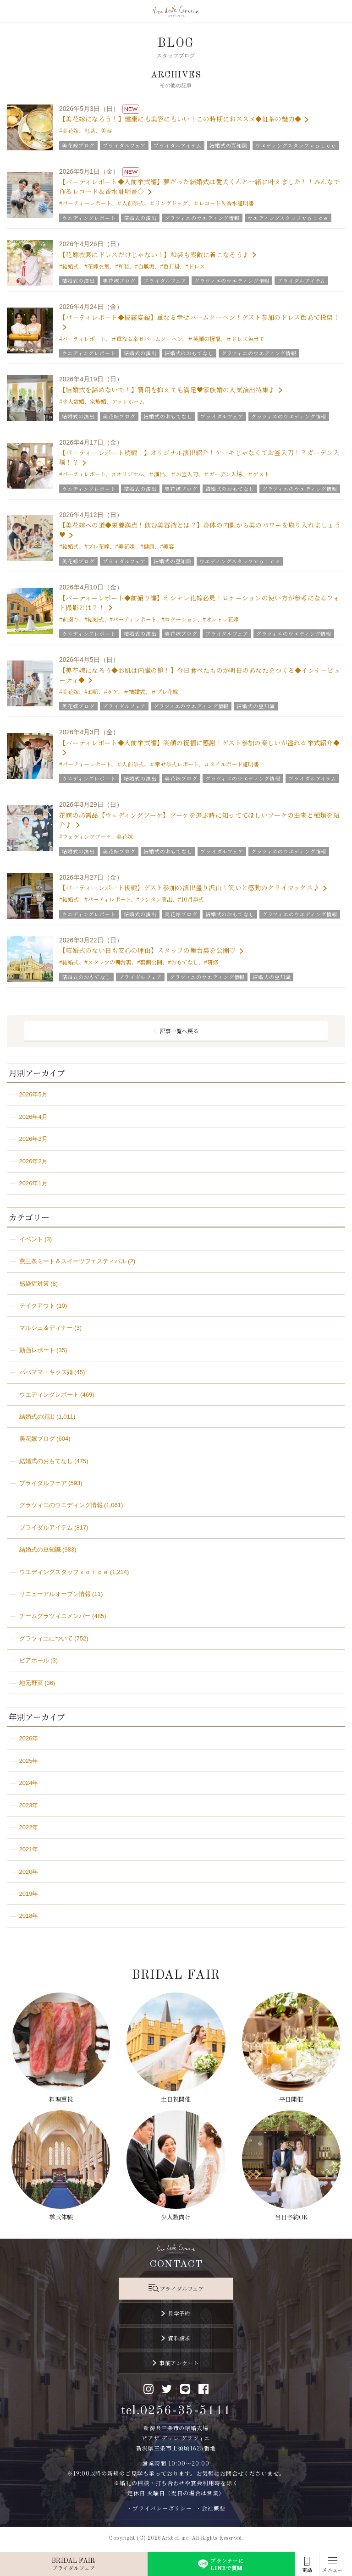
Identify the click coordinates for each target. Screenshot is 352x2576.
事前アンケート (179, 2363)
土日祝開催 (176, 2099)
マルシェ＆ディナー (46, 1327)
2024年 (28, 1782)
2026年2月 (33, 1161)
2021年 (28, 1849)
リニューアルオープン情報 (55, 1594)
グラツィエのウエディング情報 (61, 1505)
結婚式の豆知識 (40, 1549)
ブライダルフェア (43, 1483)
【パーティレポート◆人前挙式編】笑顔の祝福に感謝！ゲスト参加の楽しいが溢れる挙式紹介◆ (199, 742)
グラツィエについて (46, 1638)
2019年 (28, 1893)
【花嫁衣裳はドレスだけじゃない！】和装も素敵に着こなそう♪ (154, 254)
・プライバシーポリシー (159, 2508)
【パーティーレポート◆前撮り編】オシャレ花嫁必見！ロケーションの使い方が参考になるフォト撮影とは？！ (199, 602)
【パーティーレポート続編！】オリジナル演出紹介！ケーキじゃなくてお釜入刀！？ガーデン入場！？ (199, 457)
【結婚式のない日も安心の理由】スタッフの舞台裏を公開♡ (147, 950)
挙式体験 (61, 2217)
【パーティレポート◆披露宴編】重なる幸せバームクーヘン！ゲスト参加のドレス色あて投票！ (199, 317)
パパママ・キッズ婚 (46, 1372)
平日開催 (291, 2099)
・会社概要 (211, 2508)
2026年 (28, 1738)
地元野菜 (31, 1682)
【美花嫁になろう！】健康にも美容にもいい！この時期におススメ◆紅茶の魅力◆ (180, 118)
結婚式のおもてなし (46, 1461)
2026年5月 (33, 1094)
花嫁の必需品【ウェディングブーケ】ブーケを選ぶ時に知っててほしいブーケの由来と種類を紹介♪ (199, 819)
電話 (307, 2569)
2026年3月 (33, 1138)
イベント (31, 1239)
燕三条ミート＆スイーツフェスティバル (72, 1261)
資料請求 (179, 2338)
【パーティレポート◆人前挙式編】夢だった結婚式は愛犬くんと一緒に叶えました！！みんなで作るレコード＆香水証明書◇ (199, 186)
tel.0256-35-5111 (176, 2411)
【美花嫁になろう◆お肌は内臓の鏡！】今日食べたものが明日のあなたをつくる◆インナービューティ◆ (200, 675)
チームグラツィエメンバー (55, 1616)
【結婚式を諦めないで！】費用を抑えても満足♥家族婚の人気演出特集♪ (167, 389)
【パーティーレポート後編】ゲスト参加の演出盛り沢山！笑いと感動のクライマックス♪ (189, 887)
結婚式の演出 (37, 1416)
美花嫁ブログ (37, 1438)
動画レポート (37, 1350)
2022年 (28, 1827)
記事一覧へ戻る (179, 1031)
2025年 (28, 1760)
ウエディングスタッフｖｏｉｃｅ (64, 1572)
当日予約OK (291, 2217)
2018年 (28, 1915)
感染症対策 (34, 1283)
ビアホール (34, 1660)
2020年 (28, 1871)
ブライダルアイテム (46, 1527)
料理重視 (61, 2099)
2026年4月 (33, 1116)
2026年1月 (33, 1183)
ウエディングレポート (49, 1394)
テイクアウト (37, 1305)
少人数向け (176, 2217)
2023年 (28, 1805)
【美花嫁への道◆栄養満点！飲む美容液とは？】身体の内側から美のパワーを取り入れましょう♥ (200, 529)
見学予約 (179, 2313)
